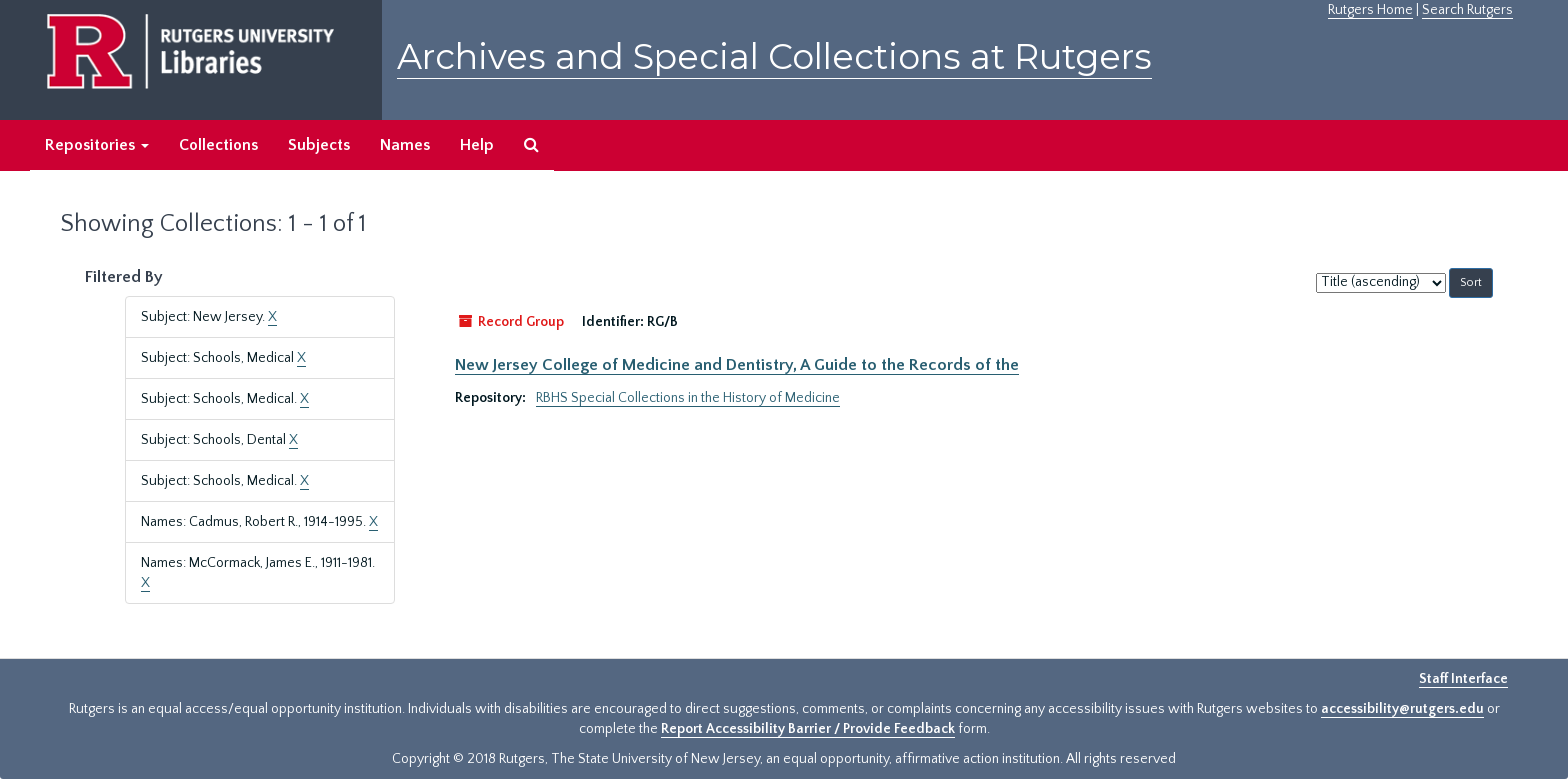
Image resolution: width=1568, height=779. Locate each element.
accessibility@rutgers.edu (1402, 709)
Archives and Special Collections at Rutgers (774, 56)
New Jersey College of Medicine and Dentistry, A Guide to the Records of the (737, 365)
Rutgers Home (1370, 10)
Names (405, 145)
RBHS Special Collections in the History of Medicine (688, 398)
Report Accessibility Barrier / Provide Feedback (808, 729)
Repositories (97, 145)
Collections (218, 145)
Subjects (319, 145)
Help (477, 145)
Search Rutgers (1467, 10)
